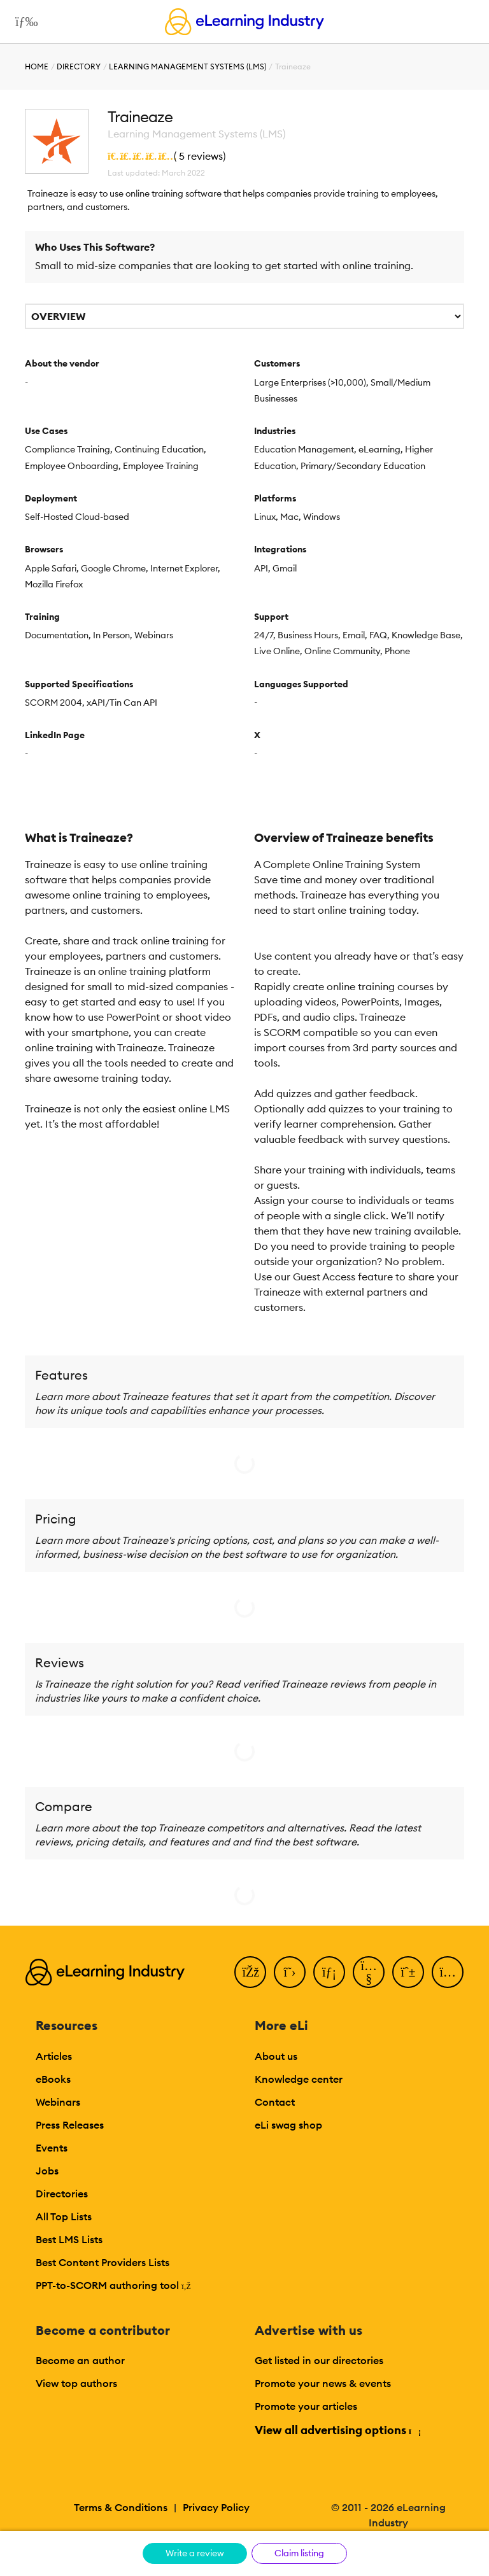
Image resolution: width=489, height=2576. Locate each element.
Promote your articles (306, 2406)
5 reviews (201, 156)
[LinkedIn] (329, 1972)
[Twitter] (290, 1972)
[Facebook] (250, 1972)
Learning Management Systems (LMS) (187, 66)
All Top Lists (64, 2216)
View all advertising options (337, 2430)
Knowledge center (299, 2079)
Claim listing (299, 2553)
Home (36, 66)
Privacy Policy (216, 2507)
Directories (62, 2193)
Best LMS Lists (69, 2239)
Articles (54, 2056)
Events (51, 2147)
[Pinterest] (408, 1972)
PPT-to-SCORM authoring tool (113, 2285)
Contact (275, 2102)
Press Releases (70, 2124)
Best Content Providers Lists (102, 2262)
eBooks (53, 2079)
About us (276, 2056)
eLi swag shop (288, 2124)
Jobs (47, 2170)
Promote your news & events (323, 2383)
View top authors (76, 2383)
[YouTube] (369, 1972)
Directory (79, 66)
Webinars (58, 2102)
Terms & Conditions (120, 2507)
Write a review (195, 2553)
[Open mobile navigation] (23, 22)
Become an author (80, 2360)
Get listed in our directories (319, 2360)
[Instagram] (448, 1972)
